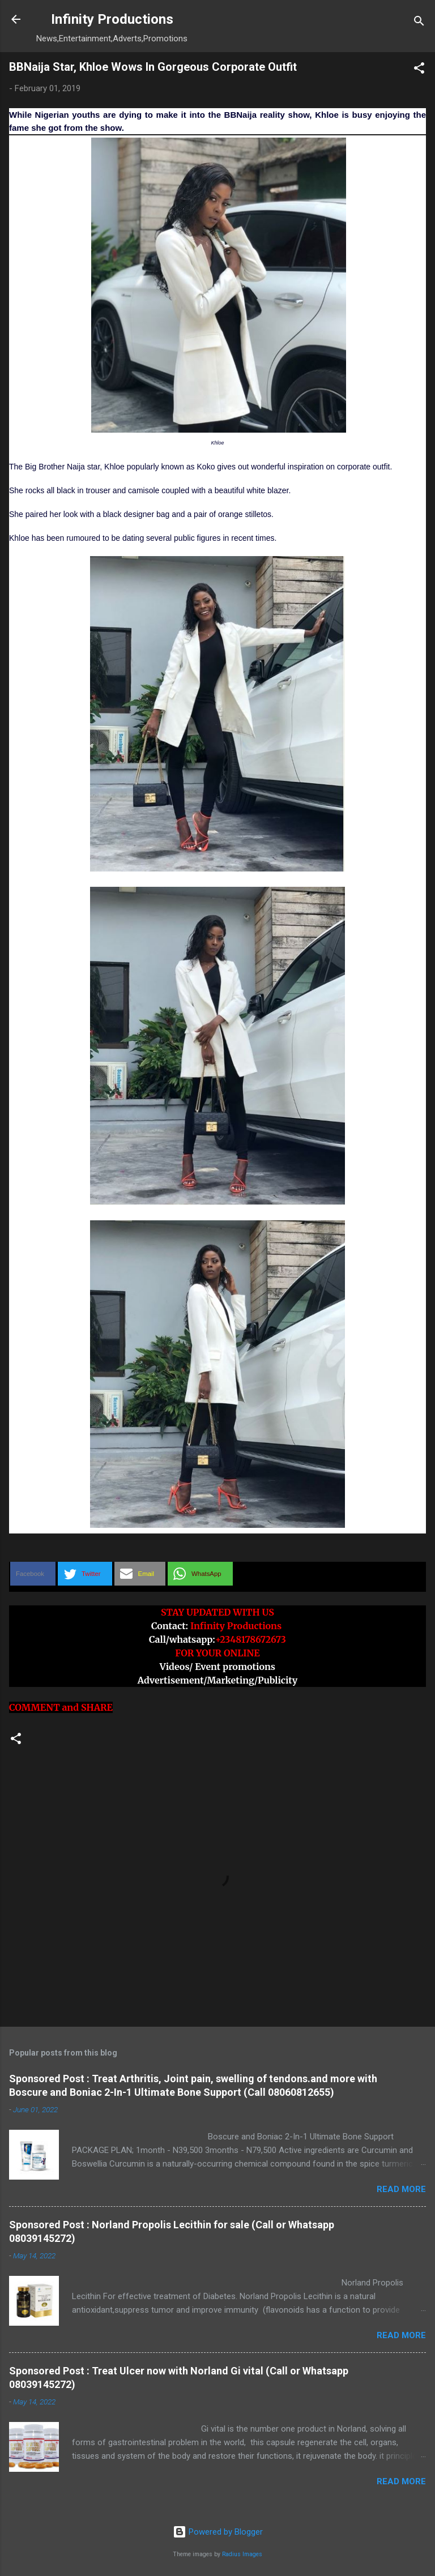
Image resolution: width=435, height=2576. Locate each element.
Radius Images (242, 2554)
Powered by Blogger (218, 2532)
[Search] (419, 23)
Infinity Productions (112, 19)
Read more (401, 2189)
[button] (419, 70)
